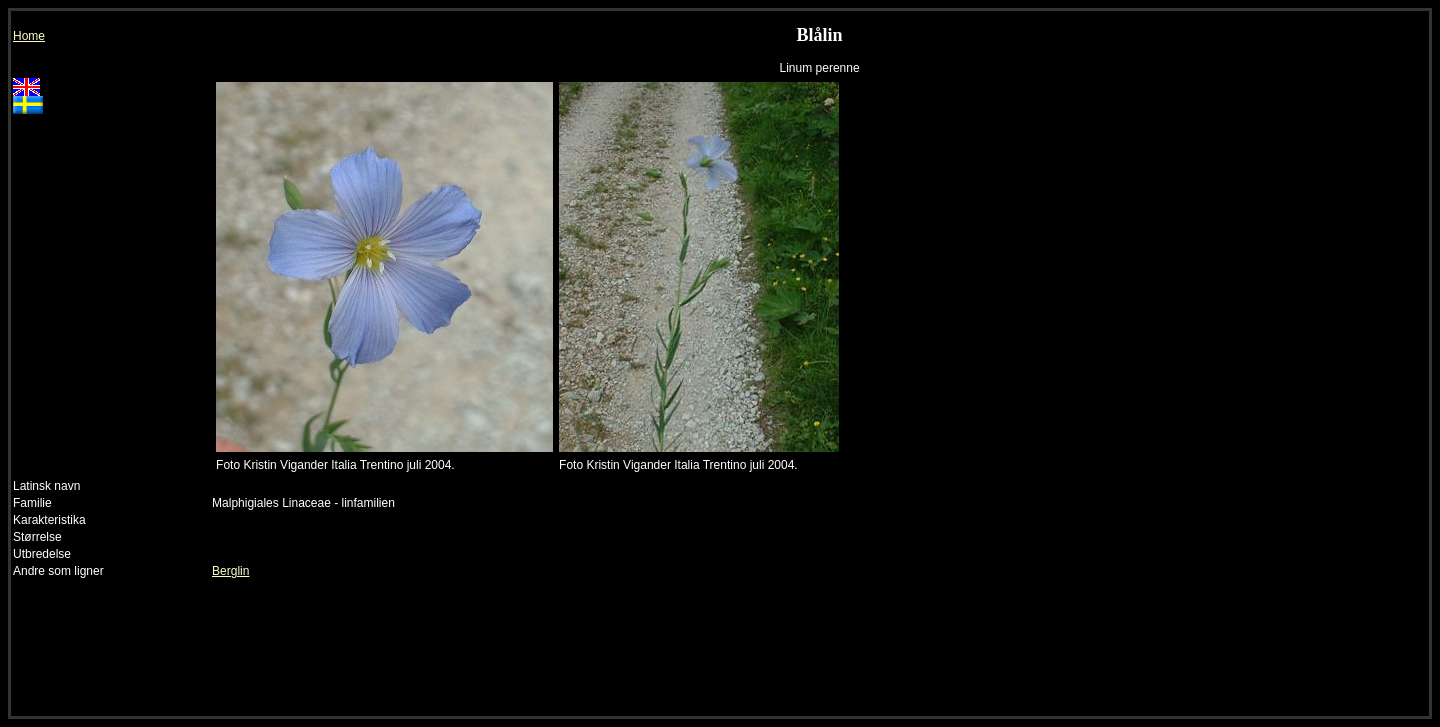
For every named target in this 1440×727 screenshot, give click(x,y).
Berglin (230, 571)
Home (29, 36)
